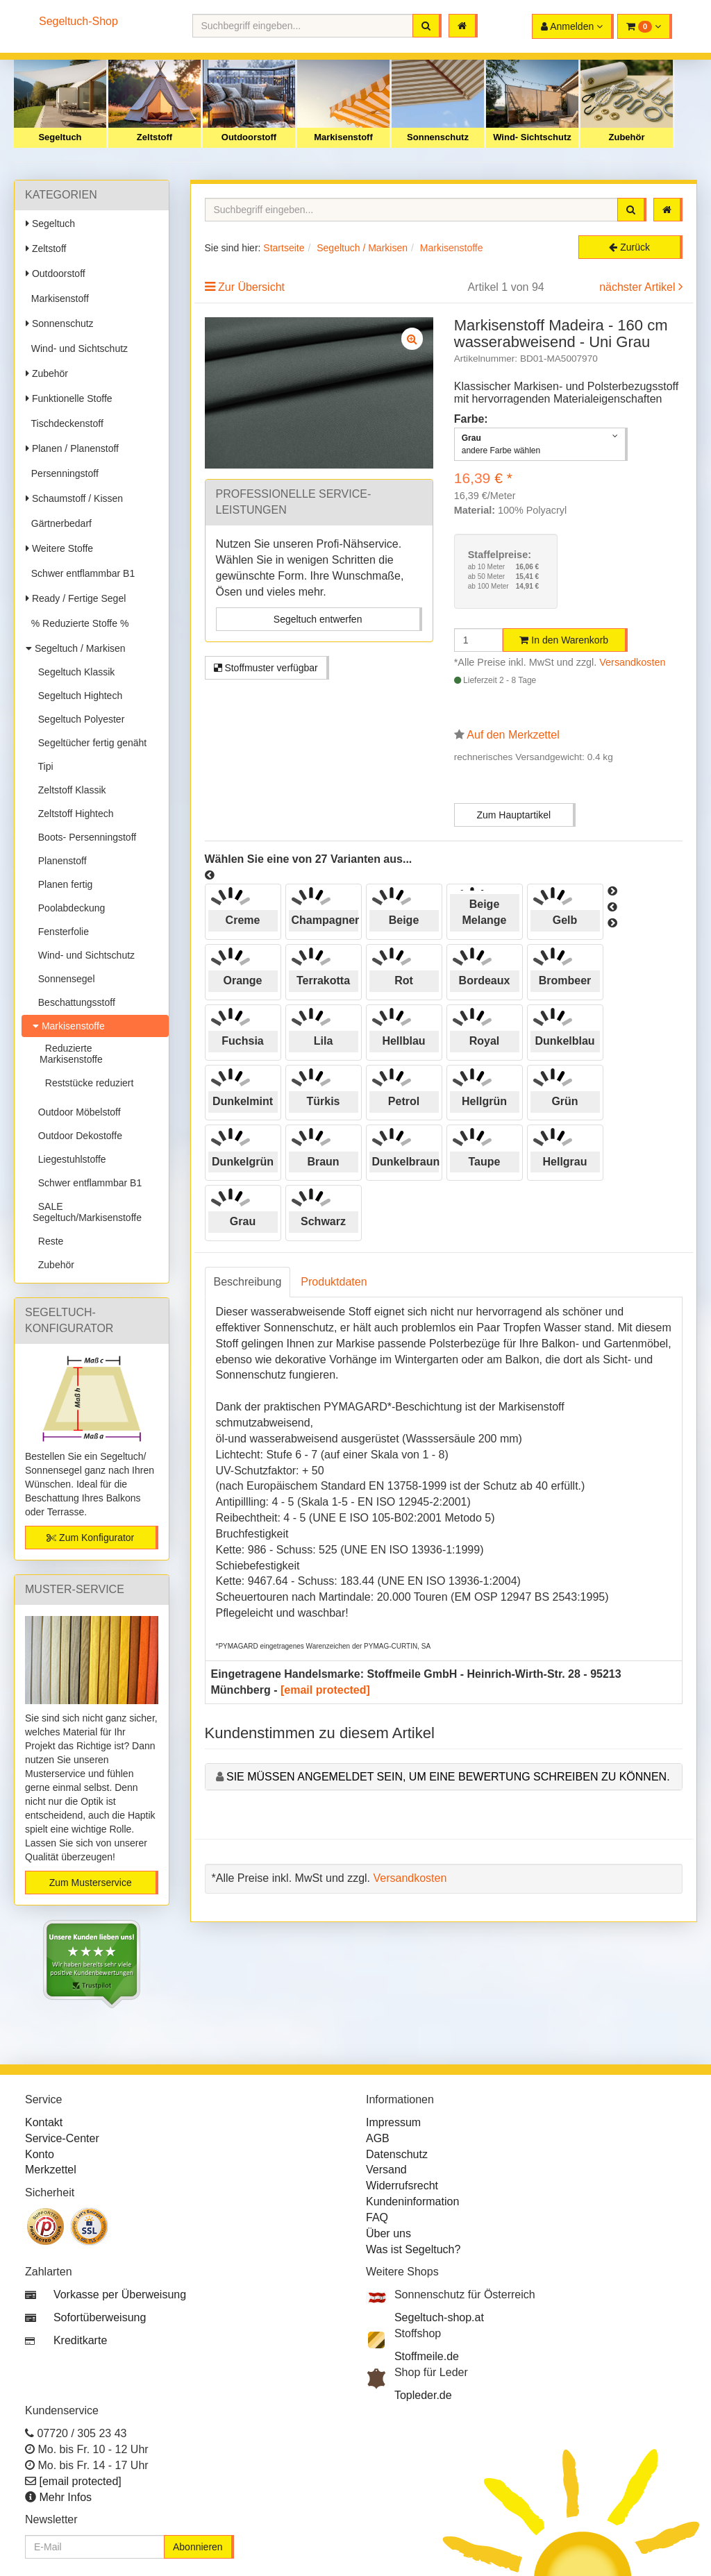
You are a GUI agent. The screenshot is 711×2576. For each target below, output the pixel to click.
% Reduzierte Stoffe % (77, 623)
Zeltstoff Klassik (69, 789)
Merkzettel (50, 2169)
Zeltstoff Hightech (73, 813)
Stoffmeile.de (426, 2356)
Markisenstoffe (69, 1026)
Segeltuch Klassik (74, 671)
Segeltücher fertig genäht (90, 742)
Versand (386, 2169)
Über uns (388, 2233)
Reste (48, 1241)
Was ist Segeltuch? (413, 2249)
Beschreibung (248, 1282)
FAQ (377, 2217)
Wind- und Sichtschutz (77, 348)
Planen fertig (62, 884)
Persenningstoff (62, 473)
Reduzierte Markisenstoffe (71, 1054)
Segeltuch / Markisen (76, 648)
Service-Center (62, 2138)
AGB (378, 2138)
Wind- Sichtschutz (532, 137)
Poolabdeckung (69, 908)
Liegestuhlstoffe (69, 1159)
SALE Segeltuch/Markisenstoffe (87, 1212)
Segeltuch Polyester (78, 719)
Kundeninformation (412, 2201)
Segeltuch (59, 137)
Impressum (393, 2122)
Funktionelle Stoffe (69, 398)
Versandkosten (632, 662)
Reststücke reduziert (86, 1082)
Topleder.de (423, 2395)
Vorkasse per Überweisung (119, 2294)
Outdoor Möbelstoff (77, 1112)
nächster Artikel (638, 287)
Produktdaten (334, 1282)
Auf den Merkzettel (513, 735)
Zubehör (627, 137)
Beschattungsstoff (74, 1002)
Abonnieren (198, 2546)
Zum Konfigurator (90, 1537)
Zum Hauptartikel (513, 814)
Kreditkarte (80, 2340)
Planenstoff (60, 860)
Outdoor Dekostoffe (77, 1135)
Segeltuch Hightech (77, 695)
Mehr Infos (65, 2497)
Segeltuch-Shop (78, 21)
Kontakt (43, 2122)
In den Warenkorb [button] (563, 640)
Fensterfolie (61, 931)
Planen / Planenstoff (72, 448)
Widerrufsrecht (402, 2185)
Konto (39, 2154)
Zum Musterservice (90, 1882)
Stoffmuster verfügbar (266, 667)
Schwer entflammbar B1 (80, 573)
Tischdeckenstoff (64, 423)
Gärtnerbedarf (59, 523)
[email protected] (325, 1690)
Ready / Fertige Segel (76, 598)
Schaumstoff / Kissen (74, 498)
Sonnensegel (64, 978)
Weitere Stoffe (59, 548)
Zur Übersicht (251, 287)
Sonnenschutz (438, 137)
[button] (644, 26)
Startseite (283, 247)
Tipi (43, 766)
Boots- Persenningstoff (84, 837)
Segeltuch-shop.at (439, 2317)
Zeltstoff (154, 137)
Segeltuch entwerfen (318, 619)
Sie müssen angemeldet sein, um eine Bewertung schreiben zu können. (448, 1777)
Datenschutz (397, 2154)
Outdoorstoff (248, 137)
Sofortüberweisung (99, 2317)
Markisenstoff (343, 137)
